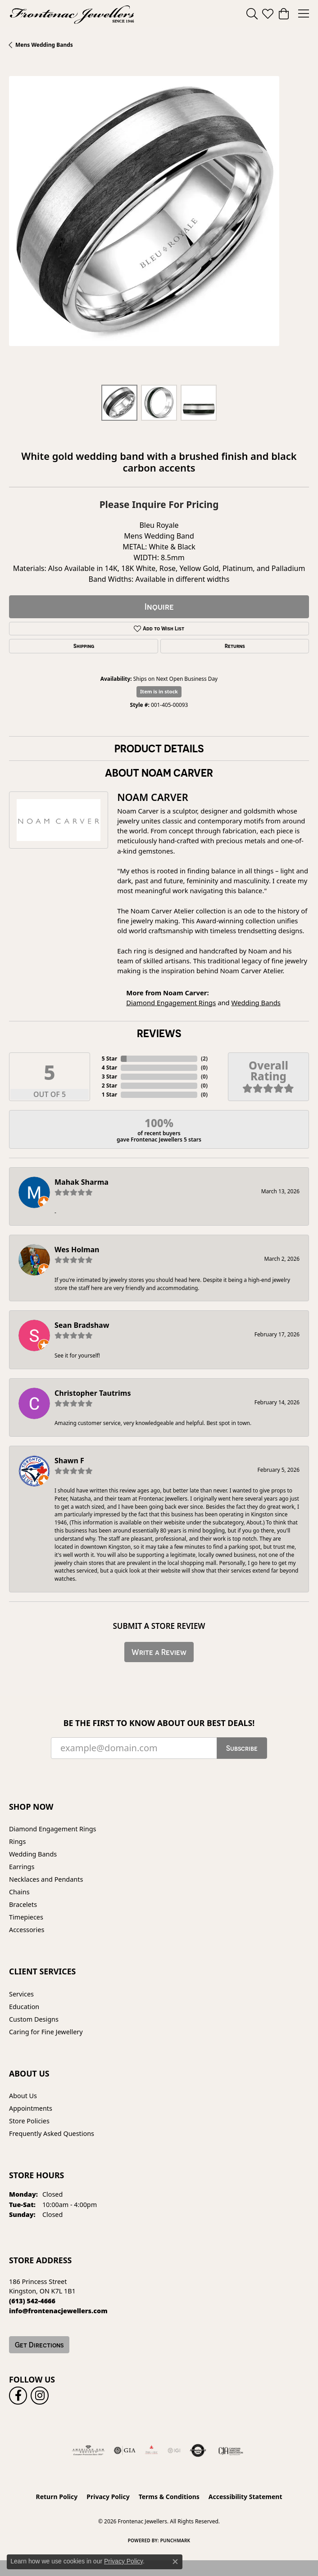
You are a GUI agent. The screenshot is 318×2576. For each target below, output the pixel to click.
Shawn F (69, 1461)
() (204, 1058)
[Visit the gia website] (125, 2450)
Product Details (159, 748)
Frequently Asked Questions (51, 2133)
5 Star (109, 1058)
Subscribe (242, 1748)
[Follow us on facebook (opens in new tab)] (18, 2396)
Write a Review (159, 1652)
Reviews (159, 1033)
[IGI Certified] (174, 2450)
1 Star (109, 1094)
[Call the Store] (32, 2301)
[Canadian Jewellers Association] (230, 2450)
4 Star (109, 1067)
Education (24, 2006)
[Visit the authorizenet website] (198, 2450)
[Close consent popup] (175, 2561)
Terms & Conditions (169, 2496)
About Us (23, 2095)
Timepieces (26, 1917)
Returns (235, 646)
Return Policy (57, 2496)
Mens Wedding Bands (44, 45)
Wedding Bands (256, 1002)
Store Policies (29, 2121)
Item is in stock (159, 691)
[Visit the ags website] (88, 2450)
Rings (17, 1841)
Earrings (21, 1866)
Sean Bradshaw (82, 1325)
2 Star (109, 1085)
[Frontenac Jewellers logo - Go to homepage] (72, 13)
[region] (159, 226)
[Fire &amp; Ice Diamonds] (151, 2450)
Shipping (83, 646)
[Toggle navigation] (303, 13)
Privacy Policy (107, 2496)
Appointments (30, 2108)
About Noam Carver (159, 772)
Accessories (26, 1929)
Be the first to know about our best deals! (159, 1723)
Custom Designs (34, 2019)
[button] (252, 13)
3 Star (109, 1076)
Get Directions (39, 2345)
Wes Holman (77, 1249)
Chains (19, 1892)
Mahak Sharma (82, 1182)
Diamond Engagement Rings (171, 1002)
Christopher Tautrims (93, 1393)
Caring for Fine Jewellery (46, 2032)
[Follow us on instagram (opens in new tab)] (40, 2396)
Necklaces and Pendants (46, 1879)
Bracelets (23, 1904)
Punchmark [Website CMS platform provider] (175, 2540)
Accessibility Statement (245, 2496)
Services (21, 1994)
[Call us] (58, 2310)
